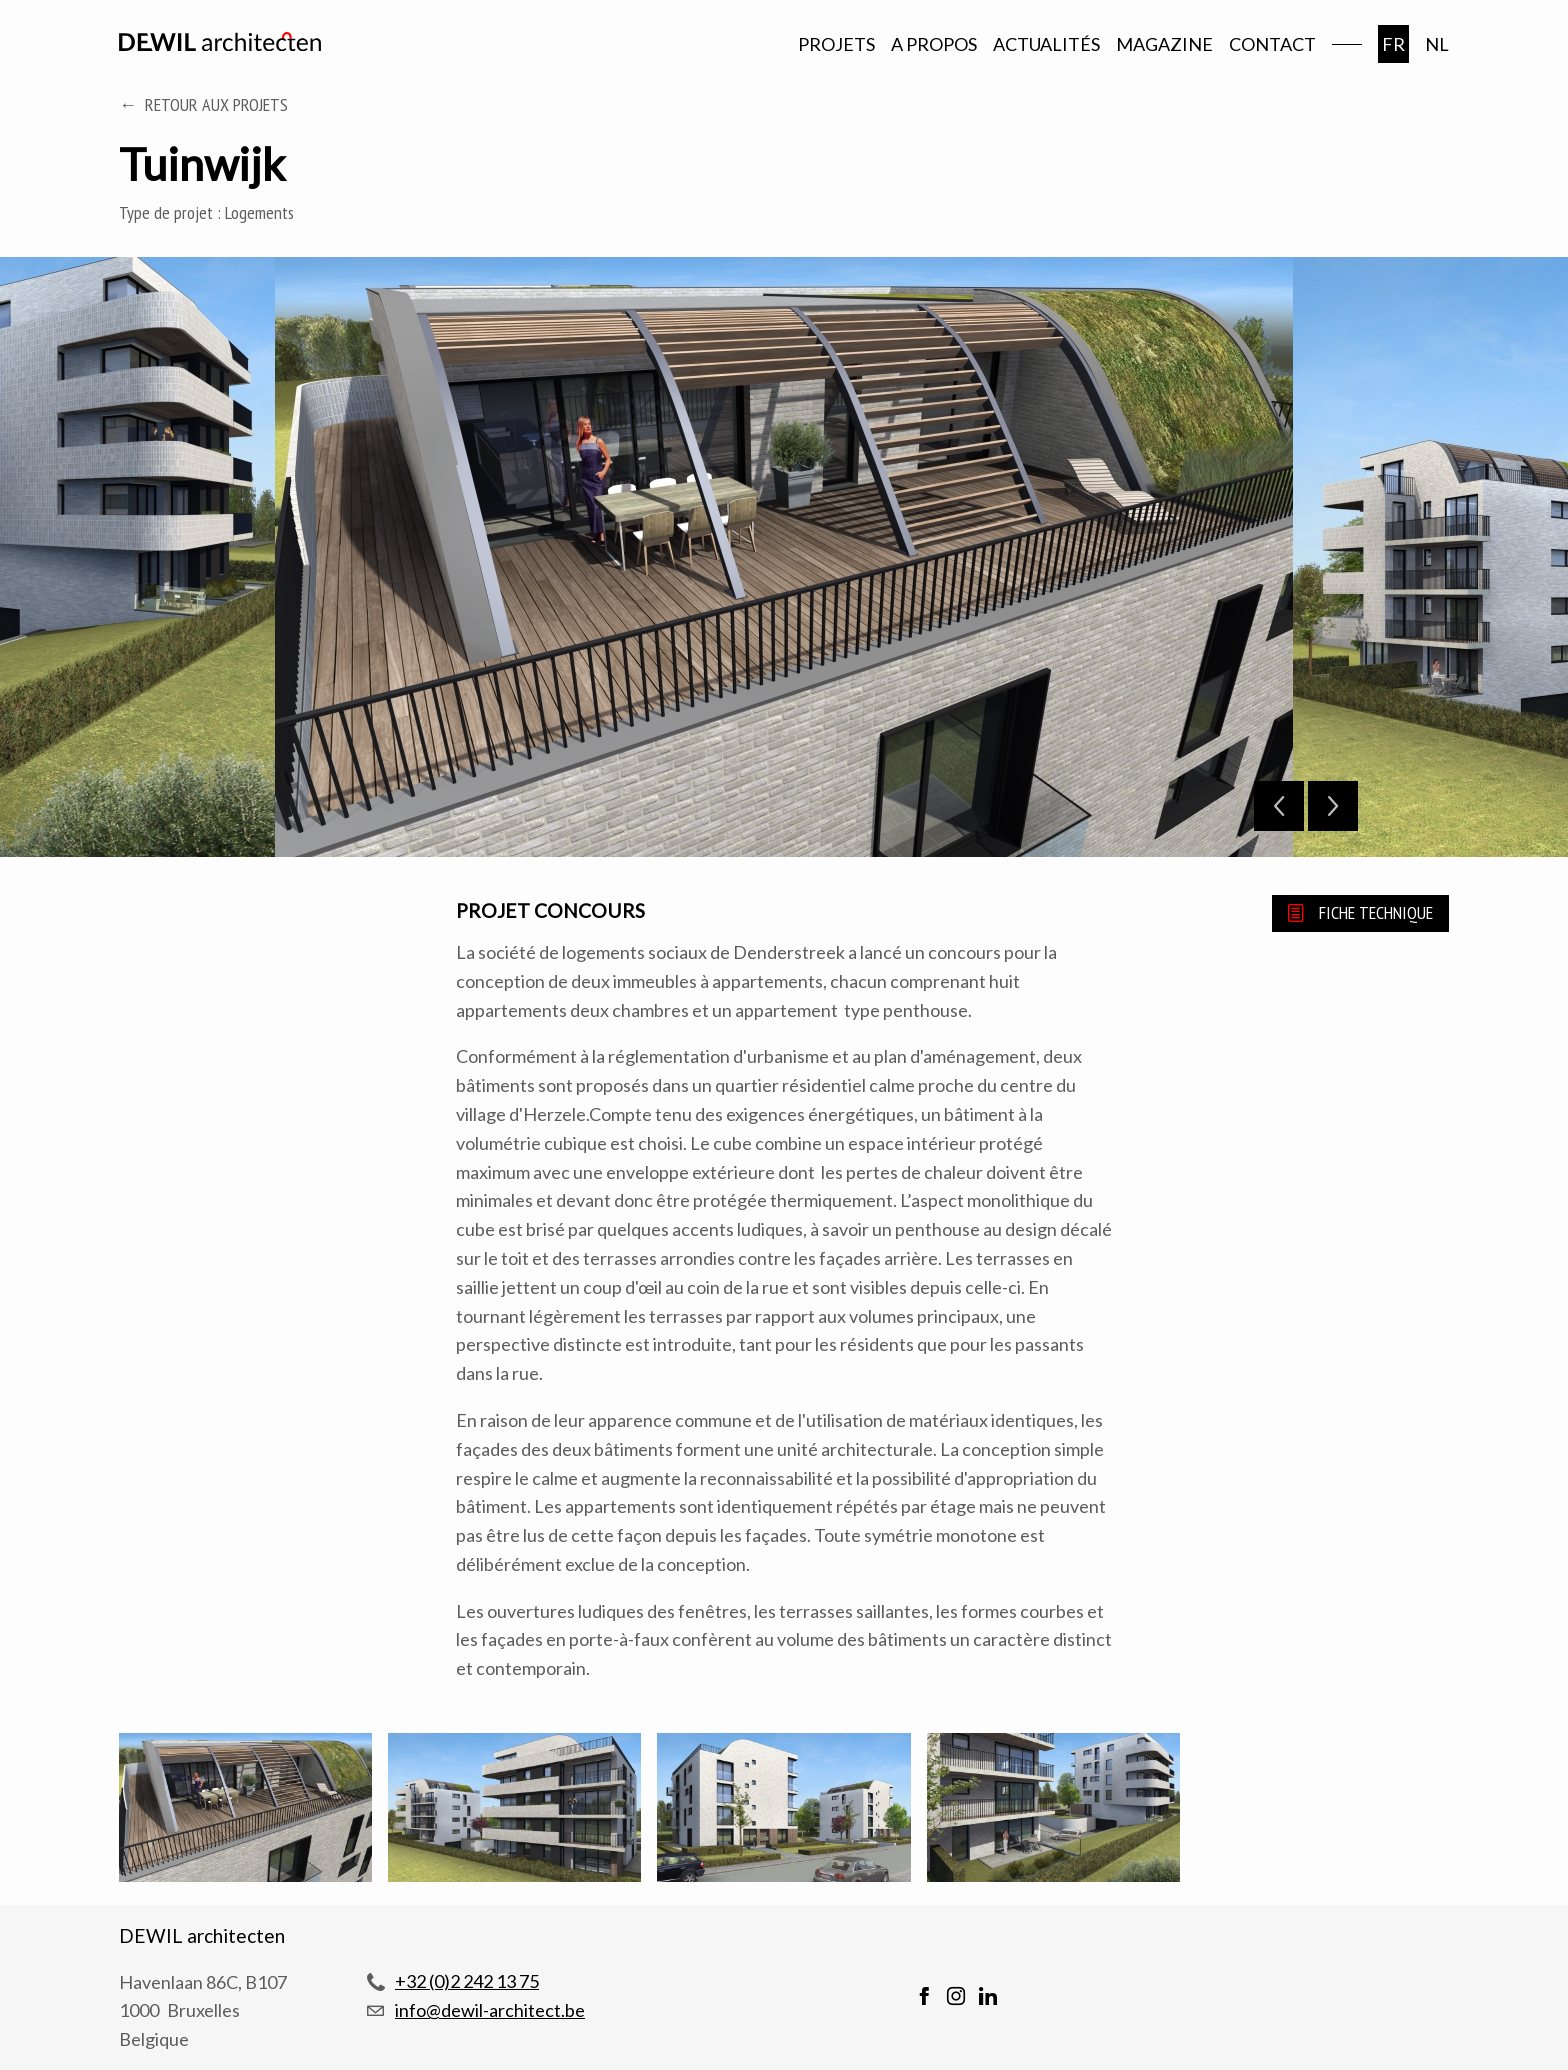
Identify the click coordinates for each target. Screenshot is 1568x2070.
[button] (245, 1811)
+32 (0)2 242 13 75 (467, 1981)
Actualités (1046, 44)
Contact (1272, 44)
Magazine (1164, 44)
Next (1333, 806)
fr (1393, 44)
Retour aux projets (216, 104)
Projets (836, 44)
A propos (934, 44)
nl (1437, 44)
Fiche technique (1376, 912)
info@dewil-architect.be (490, 2010)
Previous (1279, 806)
